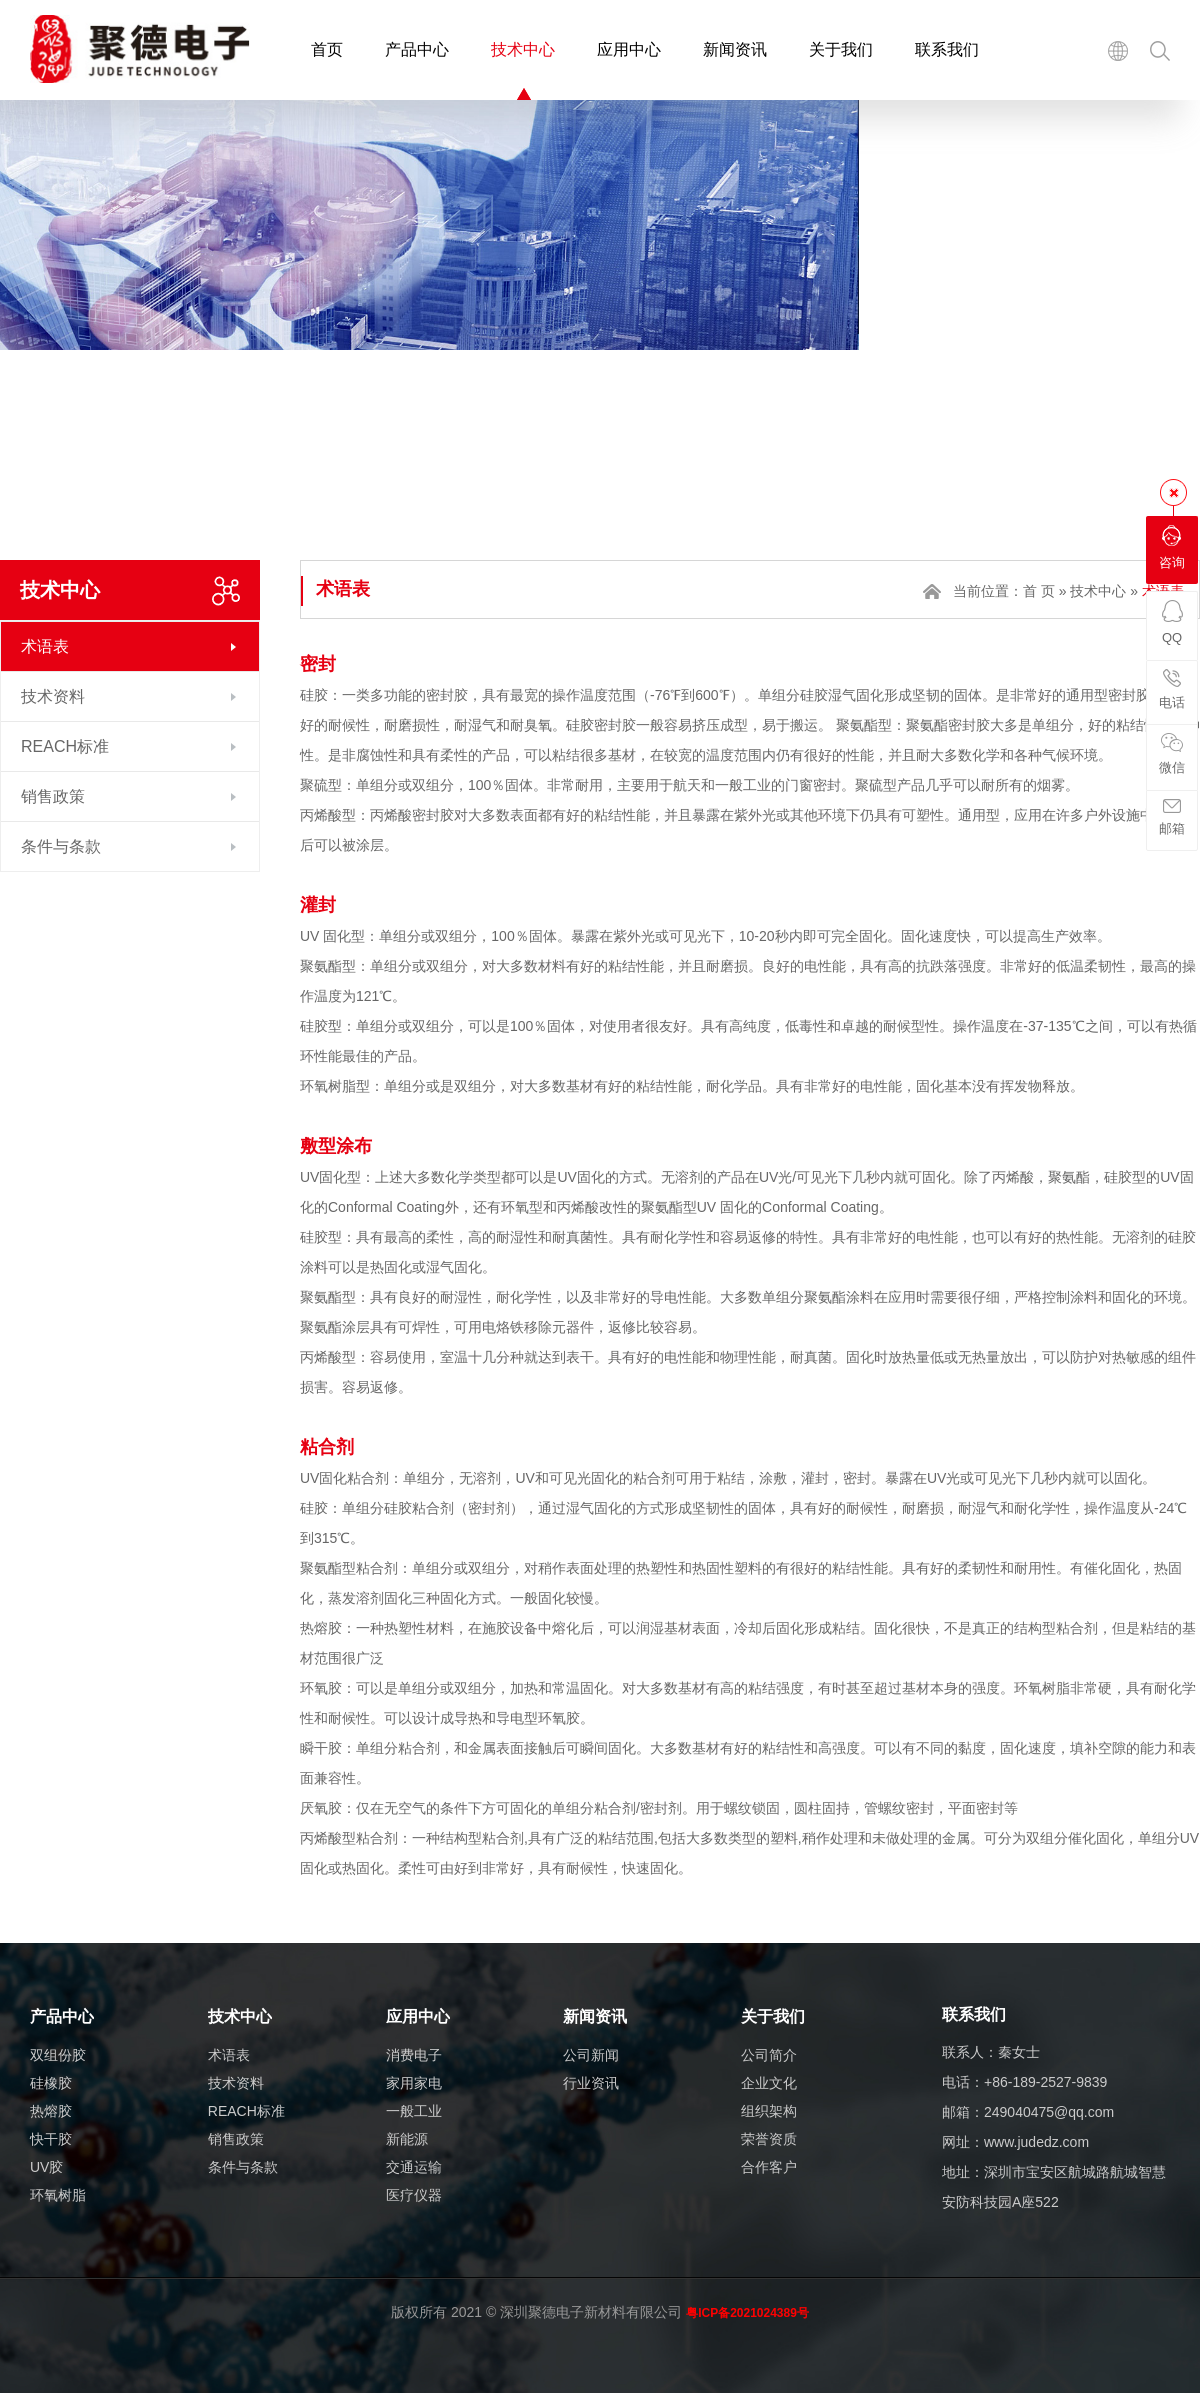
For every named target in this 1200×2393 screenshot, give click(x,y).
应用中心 (629, 49)
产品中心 (417, 49)
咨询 (1172, 547)
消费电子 (414, 2055)
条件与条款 (61, 846)
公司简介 (769, 2055)
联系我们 (947, 49)
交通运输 (414, 2167)
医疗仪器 (414, 2195)
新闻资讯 (735, 49)
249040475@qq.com (1049, 2112)
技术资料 (53, 696)
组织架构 (769, 2111)
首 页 (1039, 591)
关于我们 (841, 49)
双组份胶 (58, 2055)
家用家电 (414, 2083)
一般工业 (414, 2111)
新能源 (407, 2139)
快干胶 (51, 2139)
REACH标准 (65, 746)
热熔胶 (51, 2111)
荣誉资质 (769, 2139)
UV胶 (46, 2167)
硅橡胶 (51, 2083)
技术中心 (523, 49)
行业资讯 (591, 2083)
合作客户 (769, 2167)
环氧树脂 (58, 2195)
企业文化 (769, 2083)
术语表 (45, 646)
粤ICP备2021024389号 (747, 2313)
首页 (327, 49)
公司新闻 (591, 2055)
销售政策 (53, 796)
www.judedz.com (1036, 2142)
